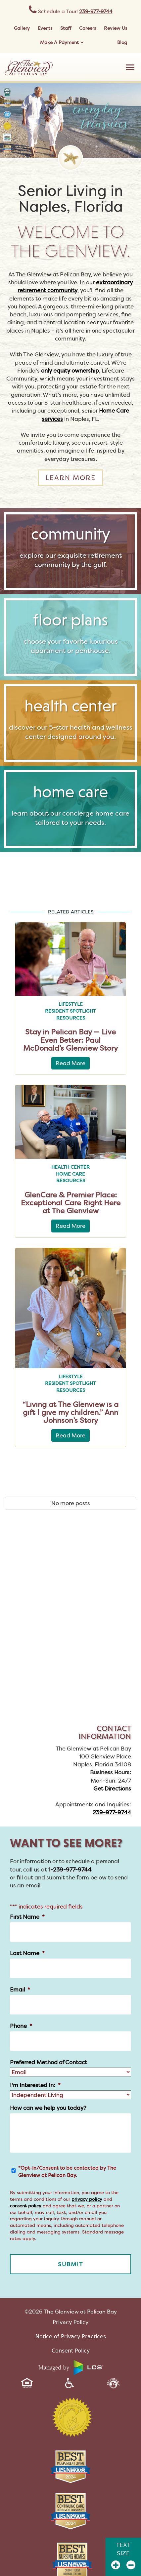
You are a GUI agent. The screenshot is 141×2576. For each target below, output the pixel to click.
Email (20, 1989)
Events (45, 28)
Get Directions (112, 1788)
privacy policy (86, 2199)
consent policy (25, 2206)
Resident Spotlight (70, 1011)
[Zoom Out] (130, 2564)
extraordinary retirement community (75, 286)
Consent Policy (71, 2351)
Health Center (70, 1167)
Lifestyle (71, 1004)
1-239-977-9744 (69, 1869)
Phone (21, 2026)
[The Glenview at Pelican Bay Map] (70, 1631)
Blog (122, 42)
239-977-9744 (96, 11)
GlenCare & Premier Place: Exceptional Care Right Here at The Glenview (70, 1203)
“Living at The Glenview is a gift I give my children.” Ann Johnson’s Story (70, 1412)
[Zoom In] (115, 2564)
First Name (27, 1916)
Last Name (27, 1953)
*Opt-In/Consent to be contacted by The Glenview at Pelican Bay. (67, 2171)
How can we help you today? (48, 2108)
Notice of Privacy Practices (70, 2336)
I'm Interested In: (35, 2085)
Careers (87, 28)
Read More (70, 1063)
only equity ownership (70, 370)
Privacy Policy (70, 2322)
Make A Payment (61, 42)
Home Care (70, 1174)
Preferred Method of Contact (48, 2062)
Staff (65, 28)
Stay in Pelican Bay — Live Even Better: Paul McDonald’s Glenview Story (70, 1040)
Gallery (22, 28)
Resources (70, 1018)
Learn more (70, 477)
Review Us (115, 28)
